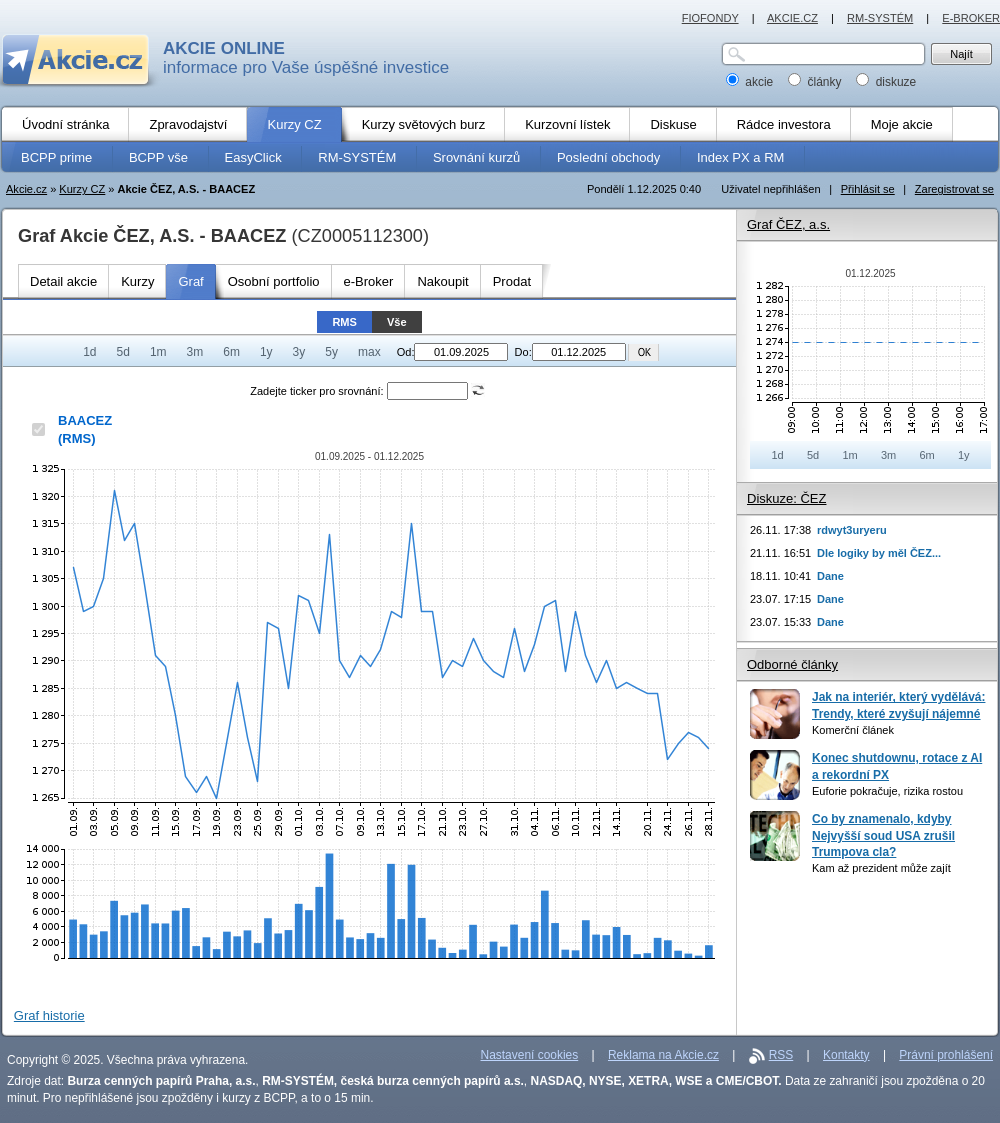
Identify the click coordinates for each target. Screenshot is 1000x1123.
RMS (344, 322)
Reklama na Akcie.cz (663, 1055)
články (816, 82)
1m (158, 352)
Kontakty (846, 1055)
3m (195, 352)
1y (266, 352)
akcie (751, 82)
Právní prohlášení (946, 1055)
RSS (781, 1055)
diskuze (886, 82)
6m (231, 352)
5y (331, 352)
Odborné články (792, 664)
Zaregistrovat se (954, 189)
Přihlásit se (868, 189)
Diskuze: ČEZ (786, 498)
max (369, 352)
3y (299, 352)
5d (123, 352)
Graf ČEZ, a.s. (788, 224)
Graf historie (49, 1015)
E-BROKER (971, 18)
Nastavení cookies (530, 1055)
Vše (397, 322)
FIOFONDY (710, 18)
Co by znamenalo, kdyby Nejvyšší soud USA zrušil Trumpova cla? (883, 835)
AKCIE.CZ (792, 18)
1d (89, 352)
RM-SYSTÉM (880, 18)
